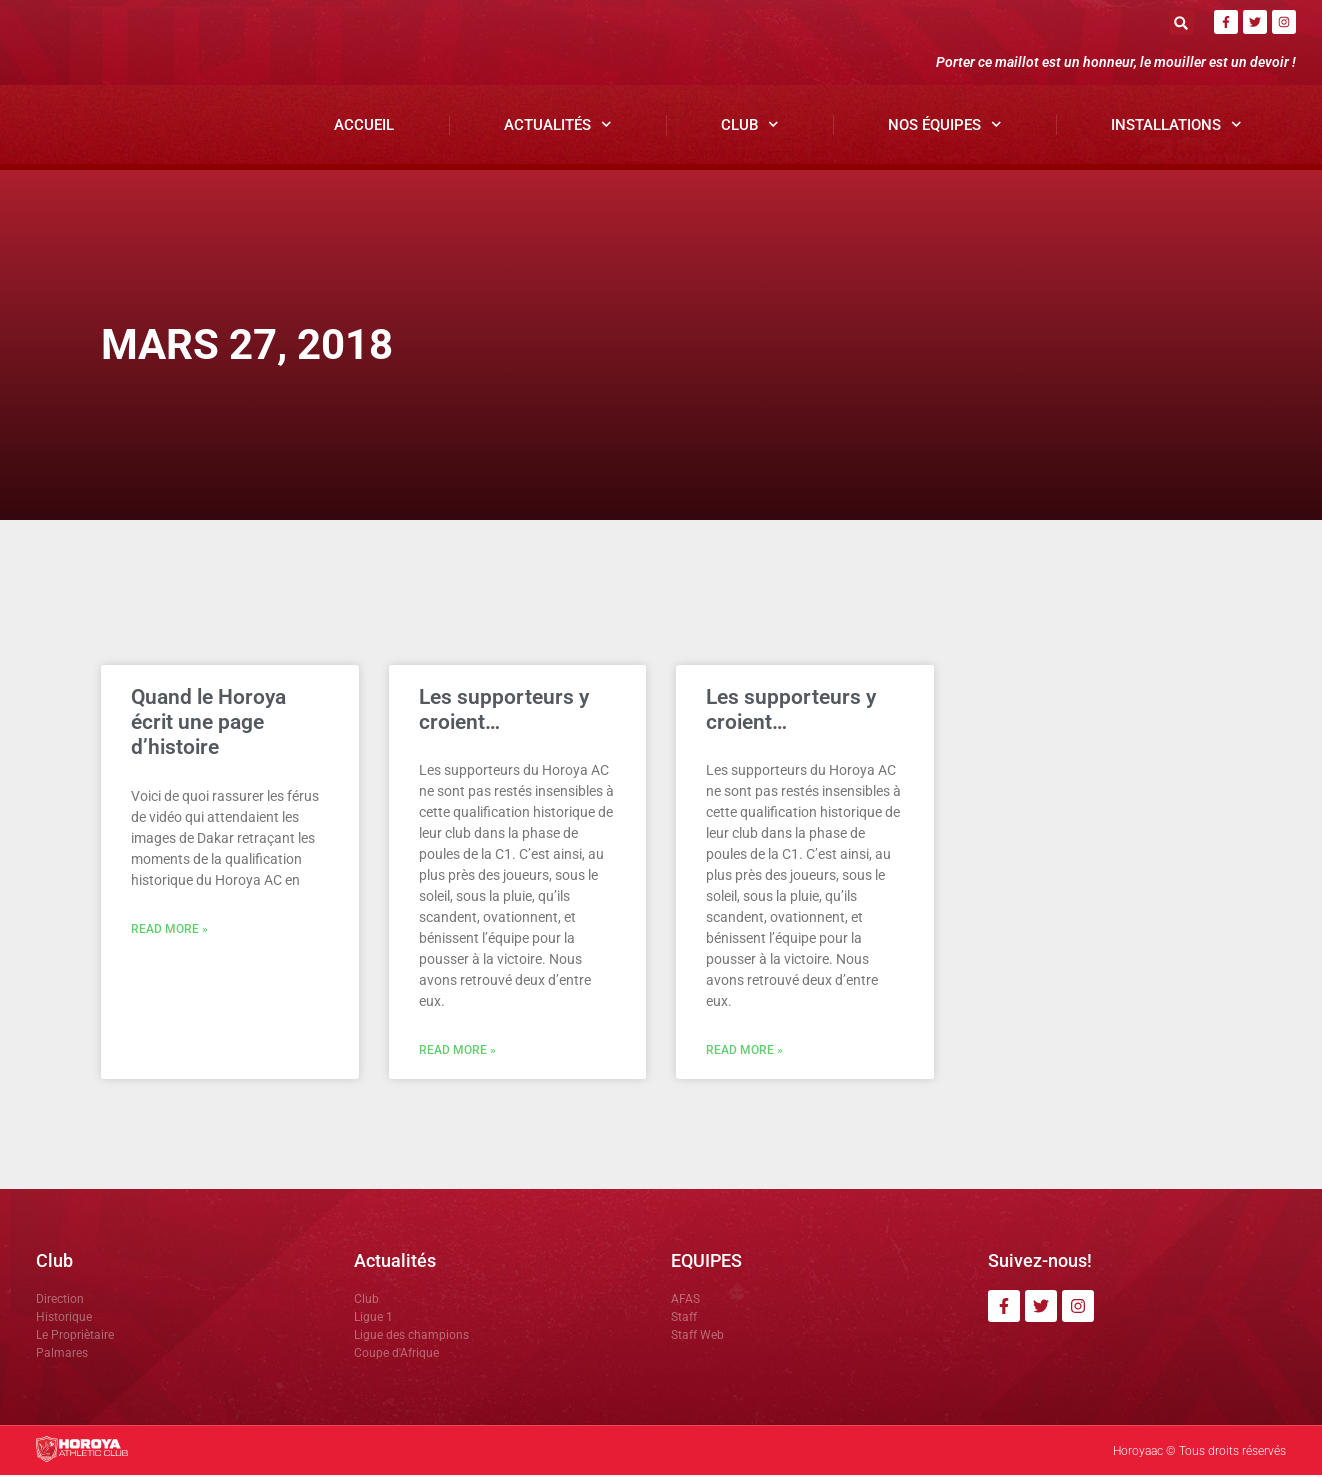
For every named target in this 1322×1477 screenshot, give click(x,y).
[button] (1181, 22)
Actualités (558, 126)
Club (750, 126)
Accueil (364, 126)
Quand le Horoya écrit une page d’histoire (208, 724)
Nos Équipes (945, 126)
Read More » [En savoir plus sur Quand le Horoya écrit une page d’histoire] (169, 930)
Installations (1176, 126)
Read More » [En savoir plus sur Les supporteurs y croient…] (457, 1052)
